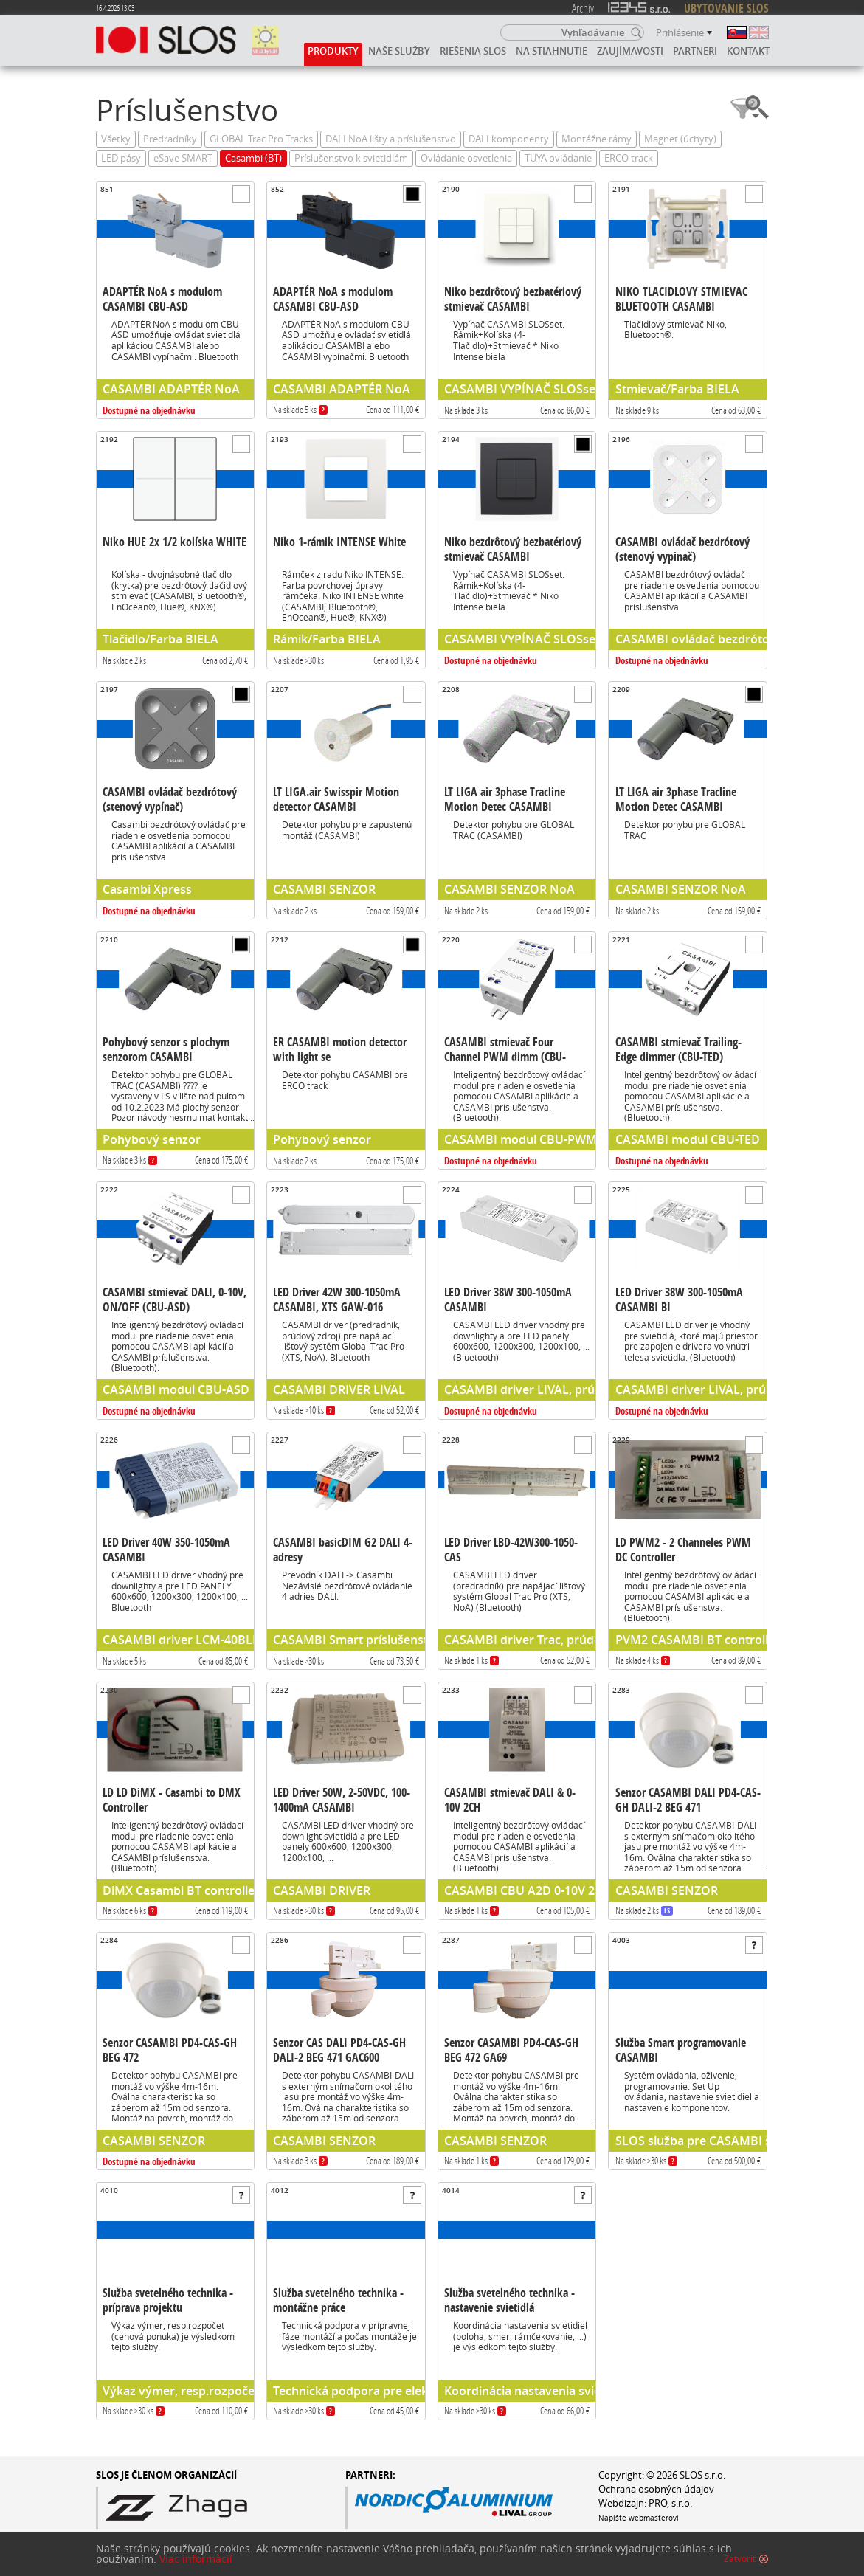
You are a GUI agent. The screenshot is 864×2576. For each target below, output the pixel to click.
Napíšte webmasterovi (638, 2518)
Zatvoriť (740, 2566)
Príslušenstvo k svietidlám (351, 158)
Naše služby (399, 51)
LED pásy (121, 158)
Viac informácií (195, 2565)
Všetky (116, 139)
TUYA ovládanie (558, 158)
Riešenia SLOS (473, 51)
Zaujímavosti (630, 51)
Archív (583, 7)
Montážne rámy (596, 139)
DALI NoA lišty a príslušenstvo (390, 139)
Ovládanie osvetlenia (466, 158)
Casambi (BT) (253, 158)
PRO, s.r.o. (670, 2503)
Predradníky (170, 139)
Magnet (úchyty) (680, 139)
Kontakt (748, 51)
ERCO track (628, 158)
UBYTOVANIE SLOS (726, 8)
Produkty (333, 51)
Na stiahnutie (551, 51)
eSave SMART (182, 158)
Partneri (695, 51)
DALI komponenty (509, 139)
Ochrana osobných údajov (656, 2489)
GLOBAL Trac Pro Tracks (261, 139)
